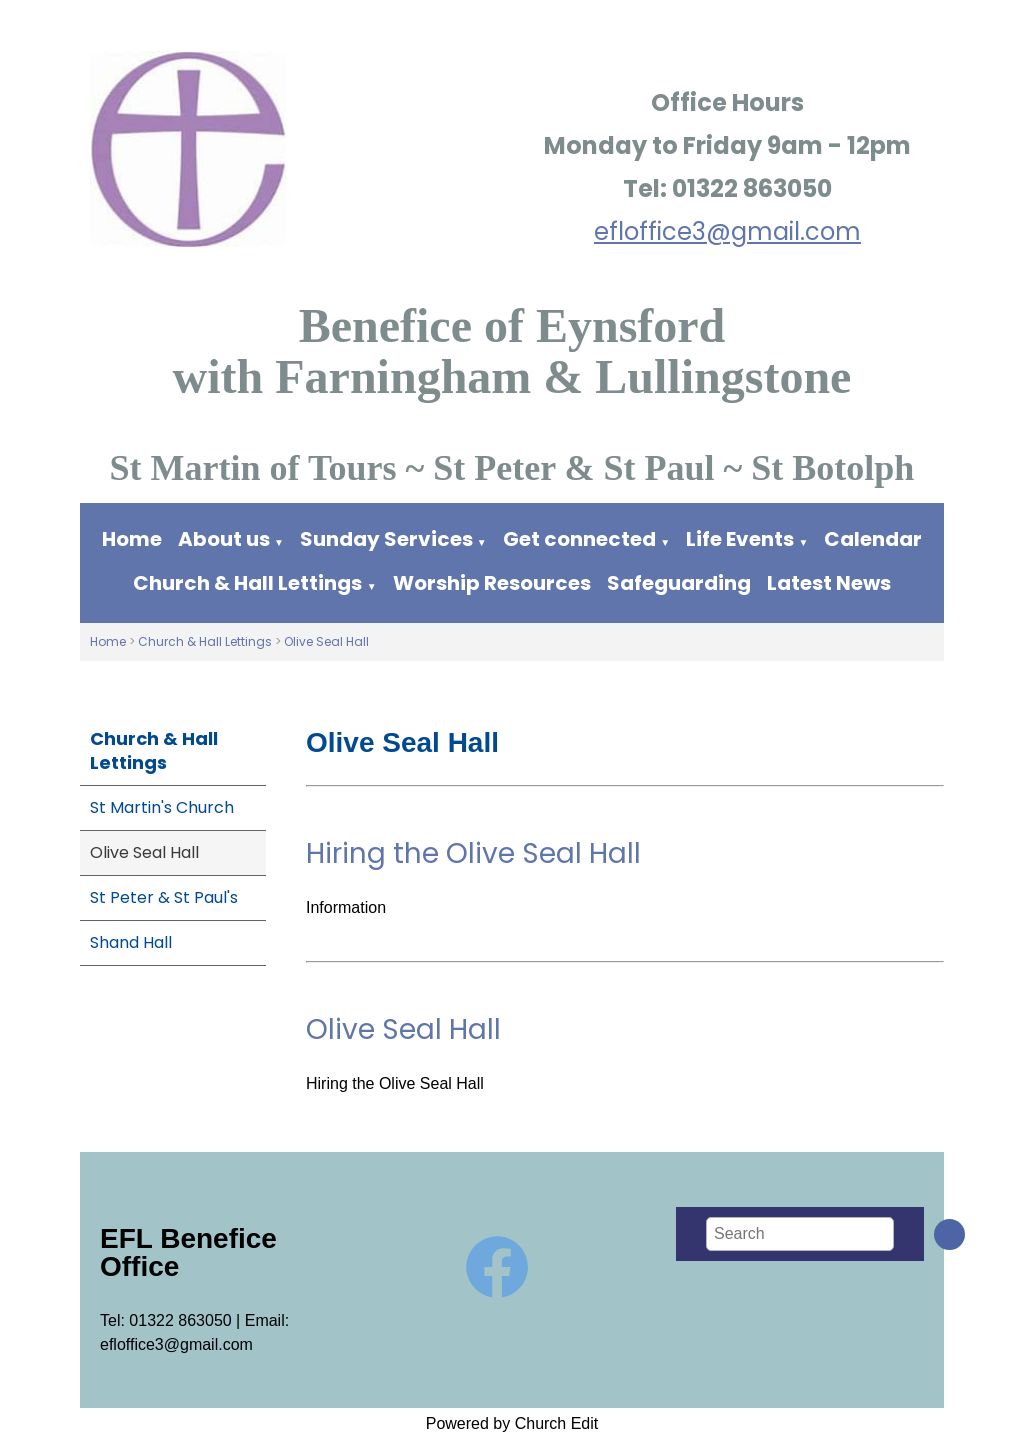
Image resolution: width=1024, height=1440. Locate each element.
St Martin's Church (162, 807)
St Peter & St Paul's (164, 897)
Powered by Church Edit (512, 1423)
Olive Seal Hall (326, 641)
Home (132, 539)
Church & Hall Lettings (247, 583)
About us (224, 539)
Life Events (740, 539)
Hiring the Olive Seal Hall (473, 853)
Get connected (579, 539)
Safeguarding (679, 583)
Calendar (873, 539)
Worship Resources (492, 583)
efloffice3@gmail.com (727, 231)
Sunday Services (388, 539)
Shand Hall (131, 942)
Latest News (829, 583)
